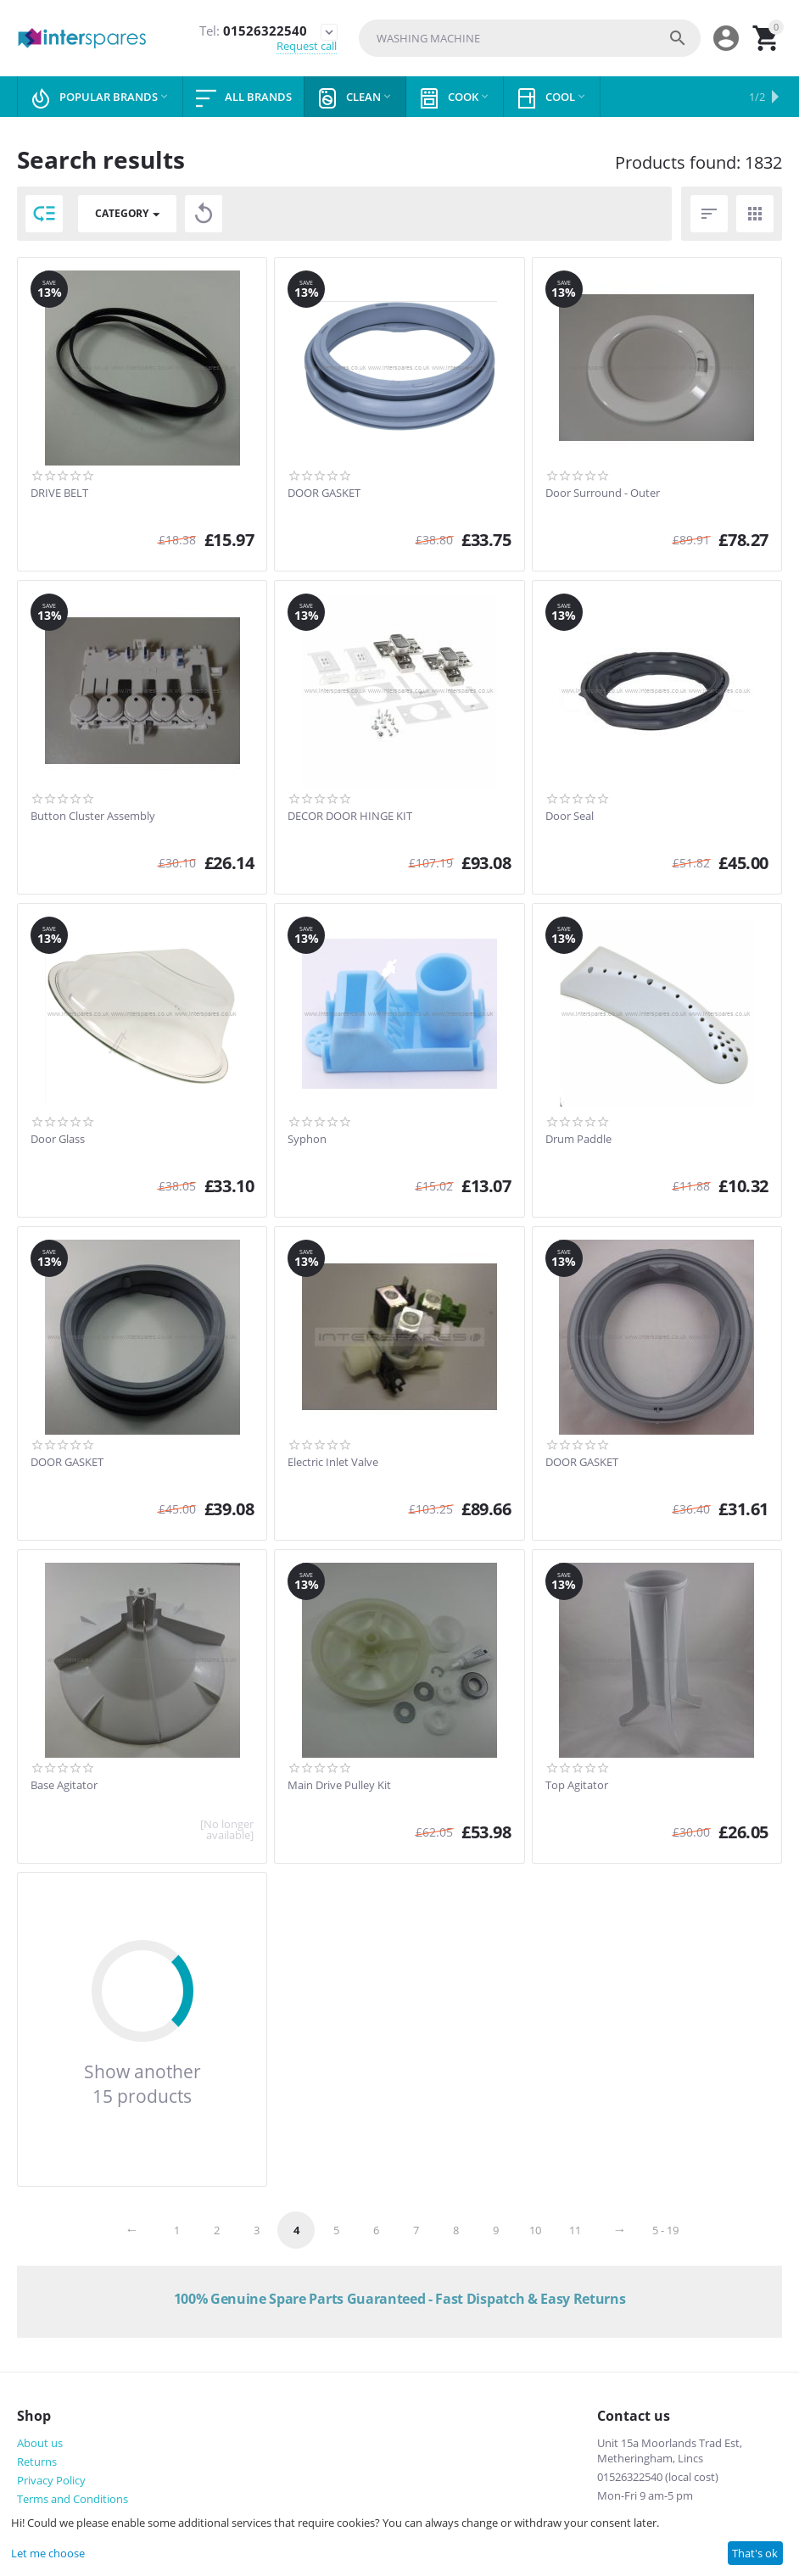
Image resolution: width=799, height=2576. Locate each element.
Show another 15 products (142, 2083)
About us (40, 2443)
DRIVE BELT (59, 493)
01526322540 (252, 31)
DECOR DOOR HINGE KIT (350, 816)
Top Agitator (576, 1786)
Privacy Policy (51, 2480)
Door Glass (58, 1139)
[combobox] (530, 38)
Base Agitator (64, 1786)
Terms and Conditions (72, 2498)
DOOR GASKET (324, 493)
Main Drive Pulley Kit (339, 1786)
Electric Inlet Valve (333, 1462)
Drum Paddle (578, 1139)
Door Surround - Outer (602, 493)
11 (575, 2230)
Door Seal (569, 816)
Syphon (307, 1139)
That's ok (755, 2553)
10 (535, 2230)
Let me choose (48, 2553)
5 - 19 (665, 2230)
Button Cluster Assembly (93, 816)
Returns (37, 2461)
